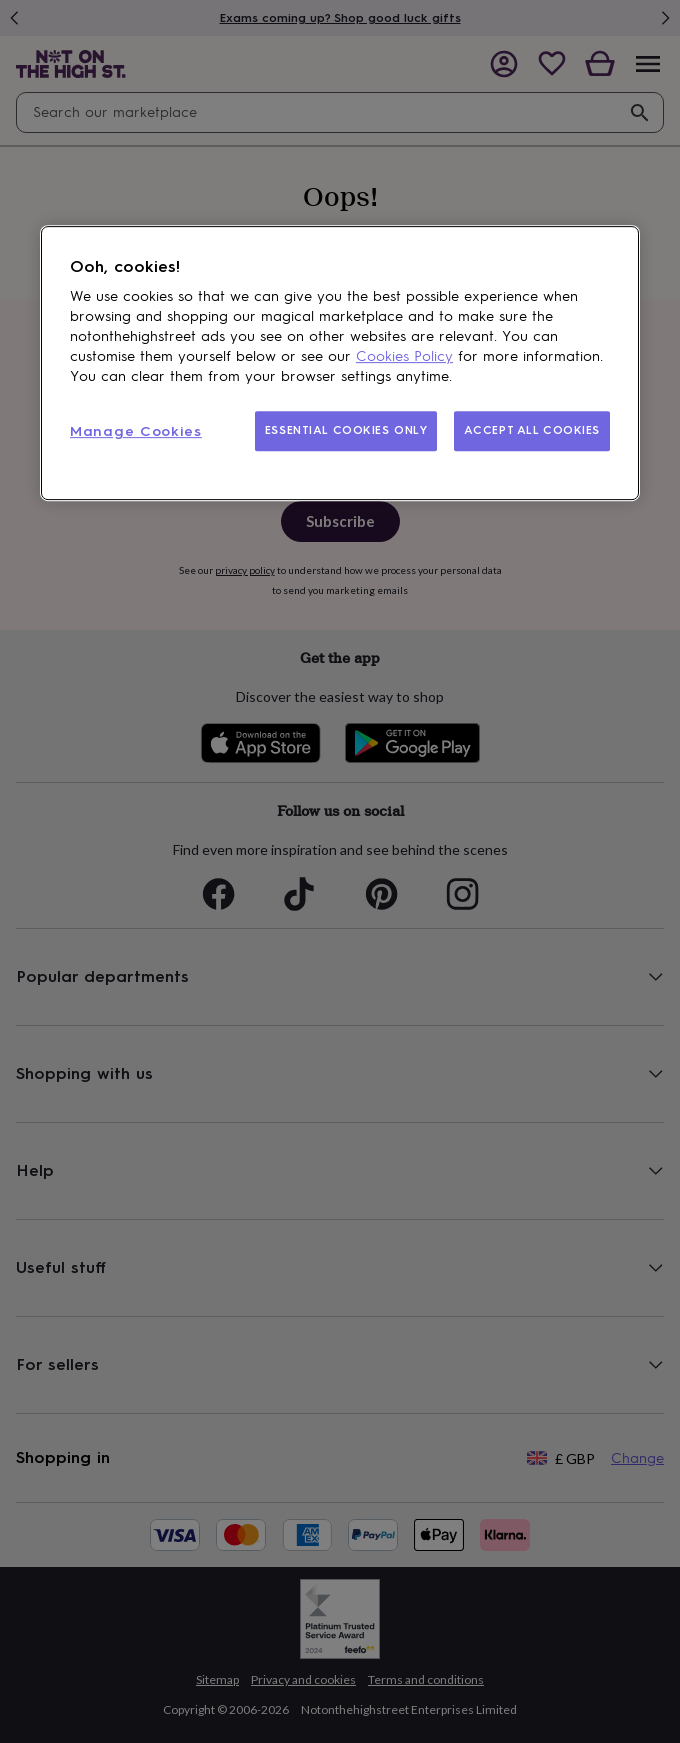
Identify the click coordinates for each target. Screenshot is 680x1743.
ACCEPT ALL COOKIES (532, 431)
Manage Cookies (136, 432)
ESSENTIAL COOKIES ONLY (346, 431)
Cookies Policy (404, 357)
